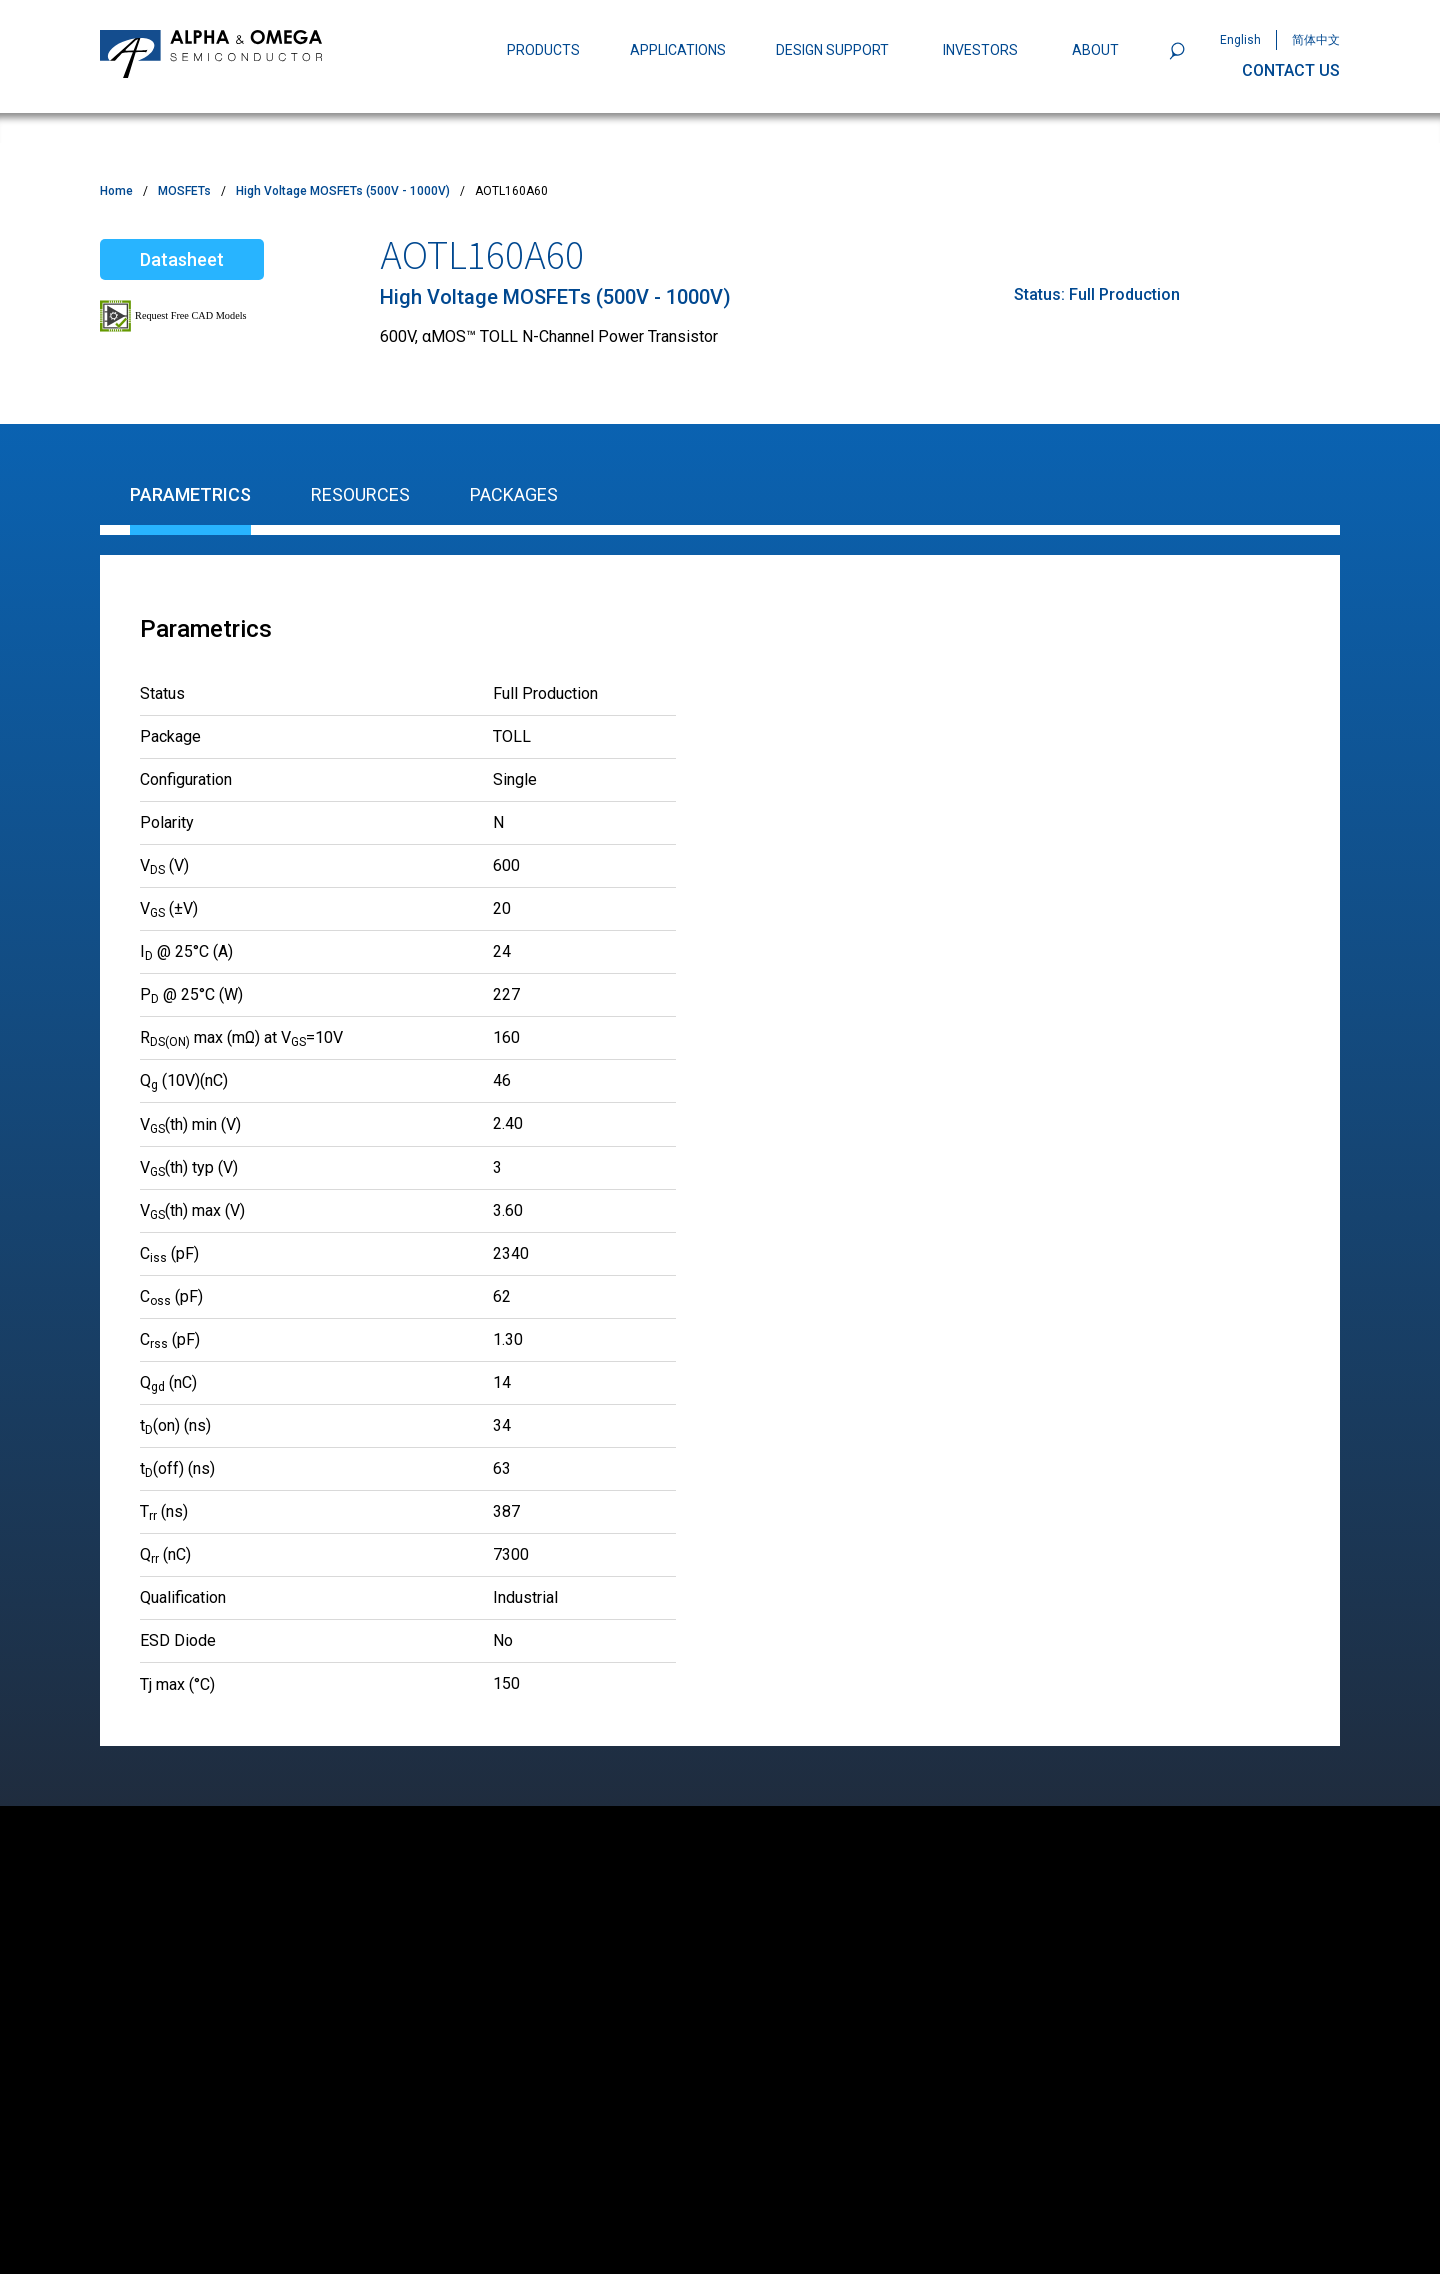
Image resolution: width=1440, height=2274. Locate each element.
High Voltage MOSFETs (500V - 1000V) (343, 191)
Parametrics (190, 494)
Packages (514, 494)
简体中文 (1316, 40)
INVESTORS (980, 50)
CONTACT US (1291, 70)
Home (116, 191)
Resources (360, 494)
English (1240, 40)
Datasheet (182, 259)
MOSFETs (184, 191)
